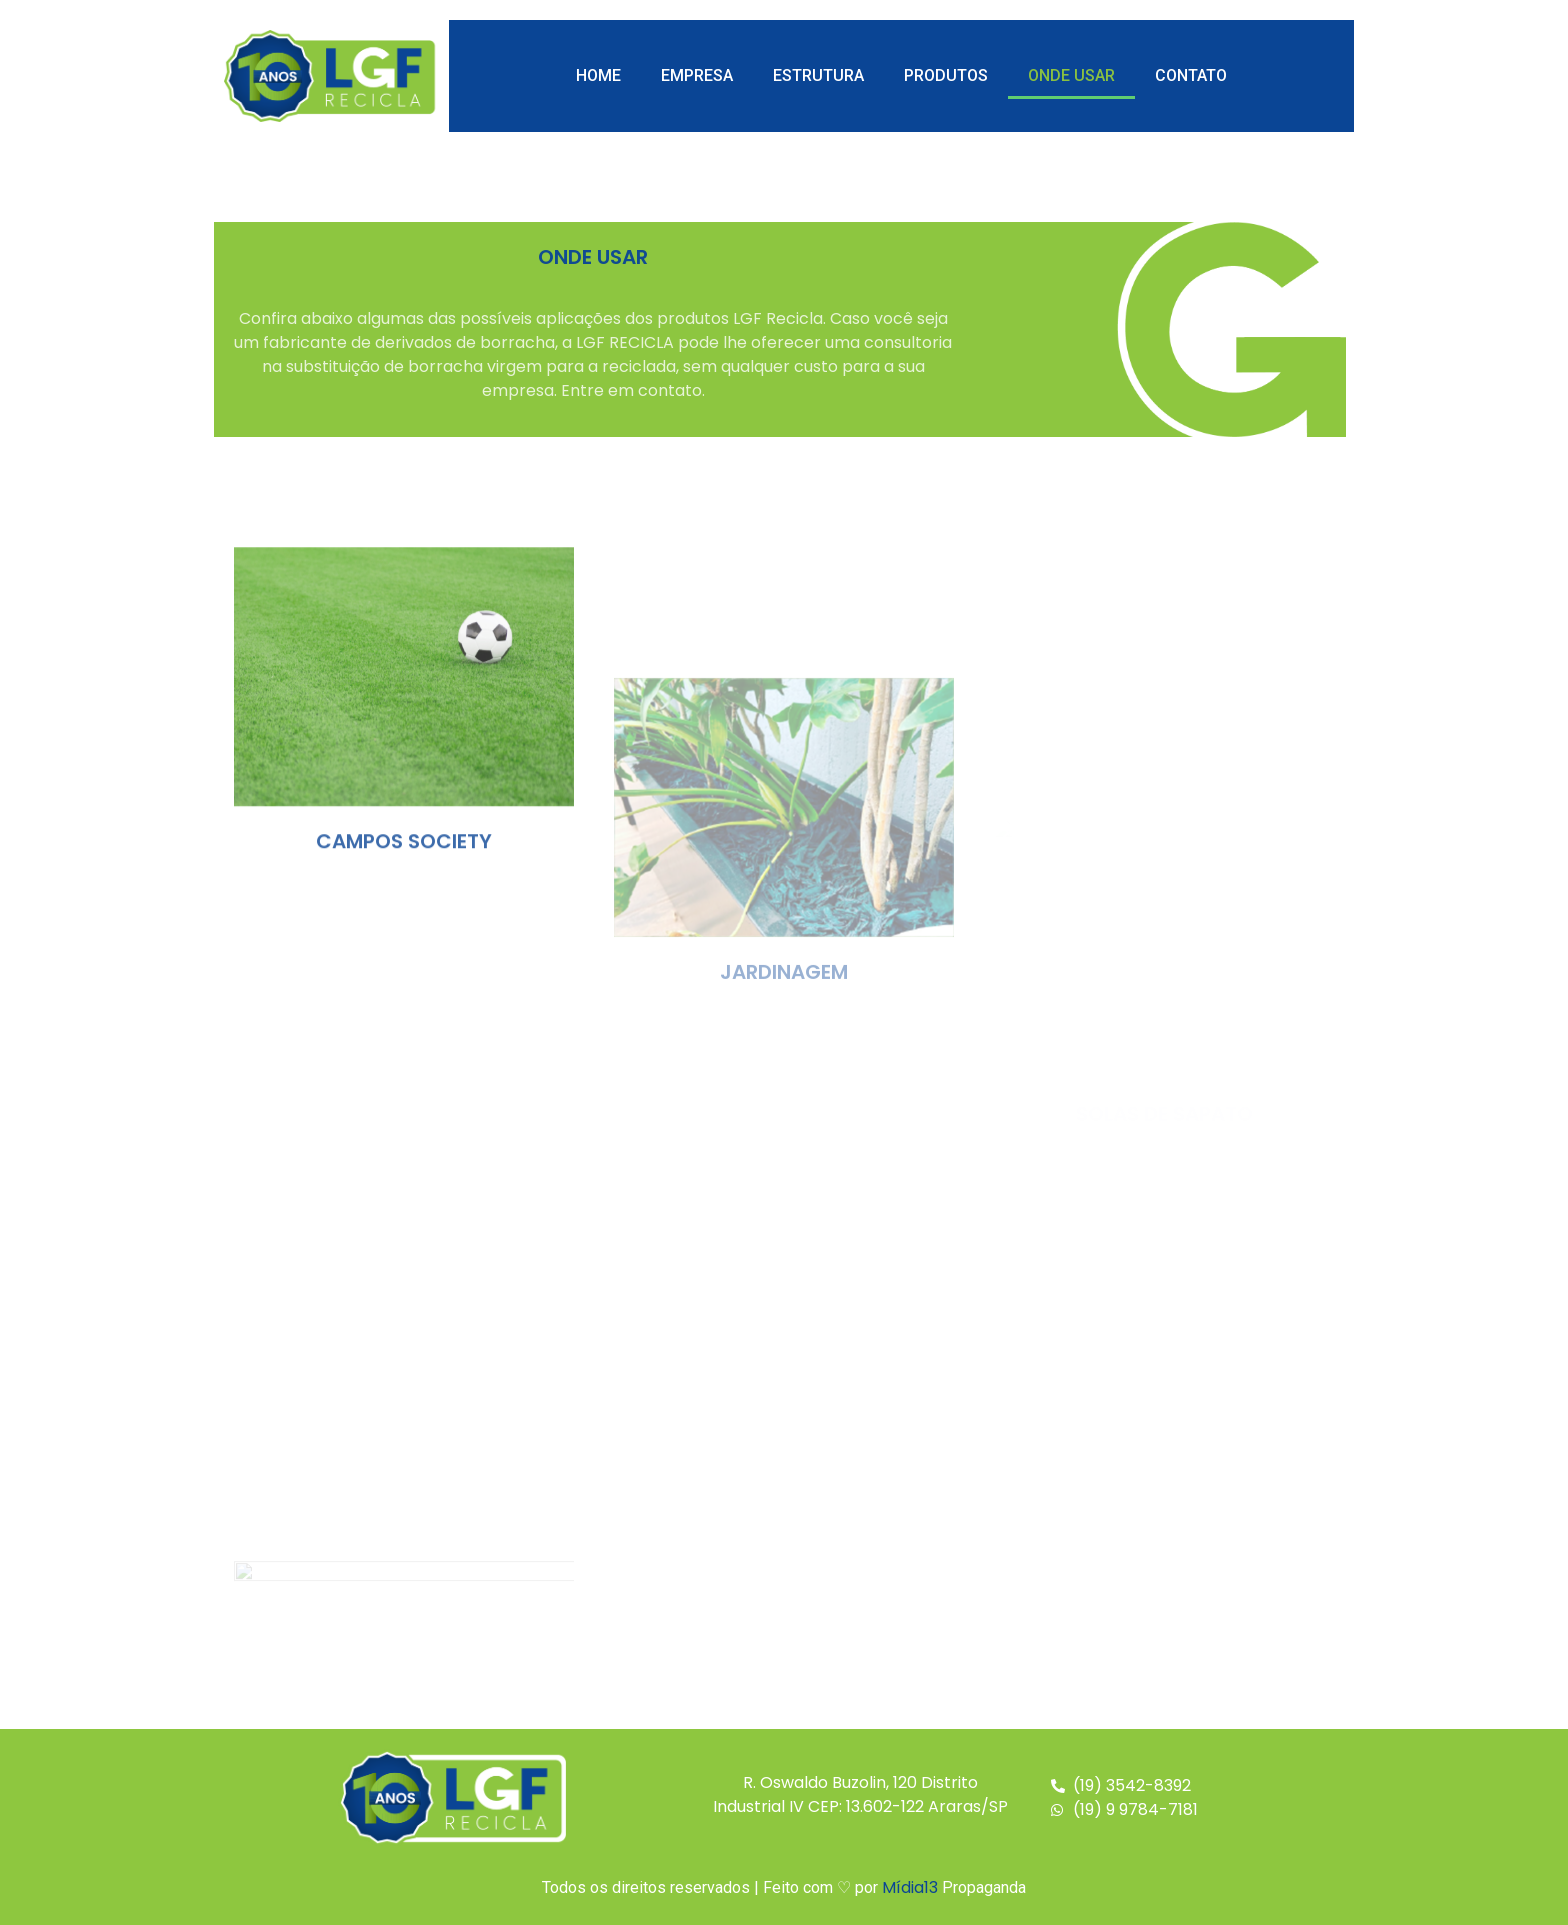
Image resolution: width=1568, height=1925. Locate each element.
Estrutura (818, 75)
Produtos (946, 75)
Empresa (697, 75)
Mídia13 (910, 1887)
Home (598, 75)
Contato (1191, 75)
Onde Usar (1071, 75)
